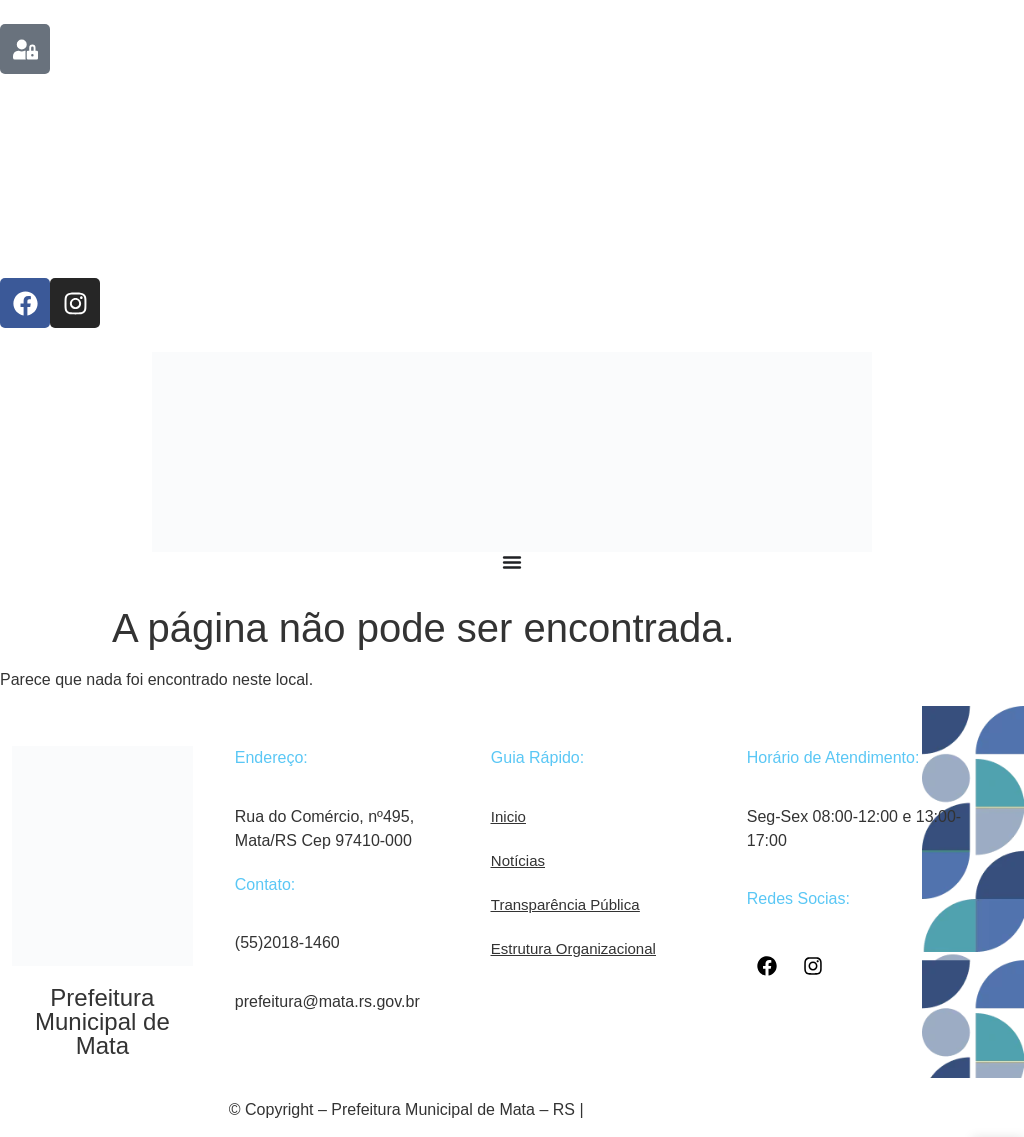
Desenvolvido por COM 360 (691, 1109)
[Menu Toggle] (512, 562)
